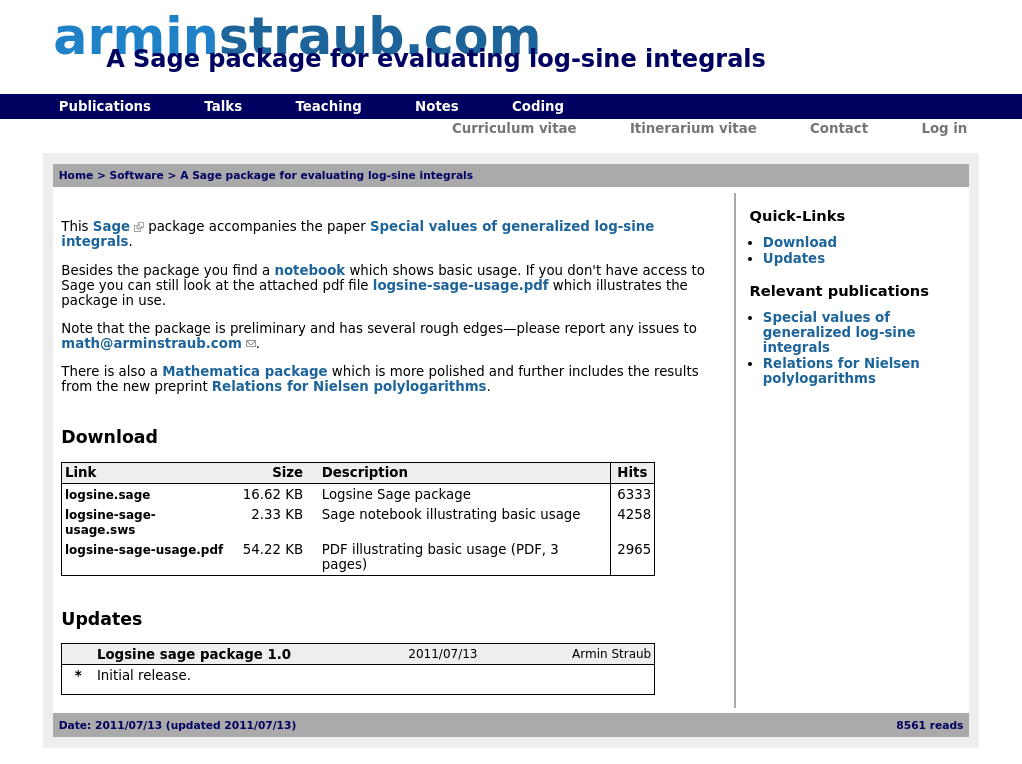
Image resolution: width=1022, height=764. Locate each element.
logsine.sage (107, 495)
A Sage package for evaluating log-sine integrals (326, 175)
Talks (223, 106)
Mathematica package (244, 371)
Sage (111, 226)
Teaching (328, 106)
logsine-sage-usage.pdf (461, 285)
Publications (105, 106)
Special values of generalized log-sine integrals (839, 332)
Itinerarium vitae (693, 128)
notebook (309, 270)
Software (137, 175)
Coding (538, 106)
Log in (944, 128)
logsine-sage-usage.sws (110, 522)
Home (76, 175)
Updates (794, 258)
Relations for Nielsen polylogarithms (349, 386)
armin (297, 36)
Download (800, 242)
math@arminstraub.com (151, 343)
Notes (437, 106)
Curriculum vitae (514, 128)
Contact (839, 128)
